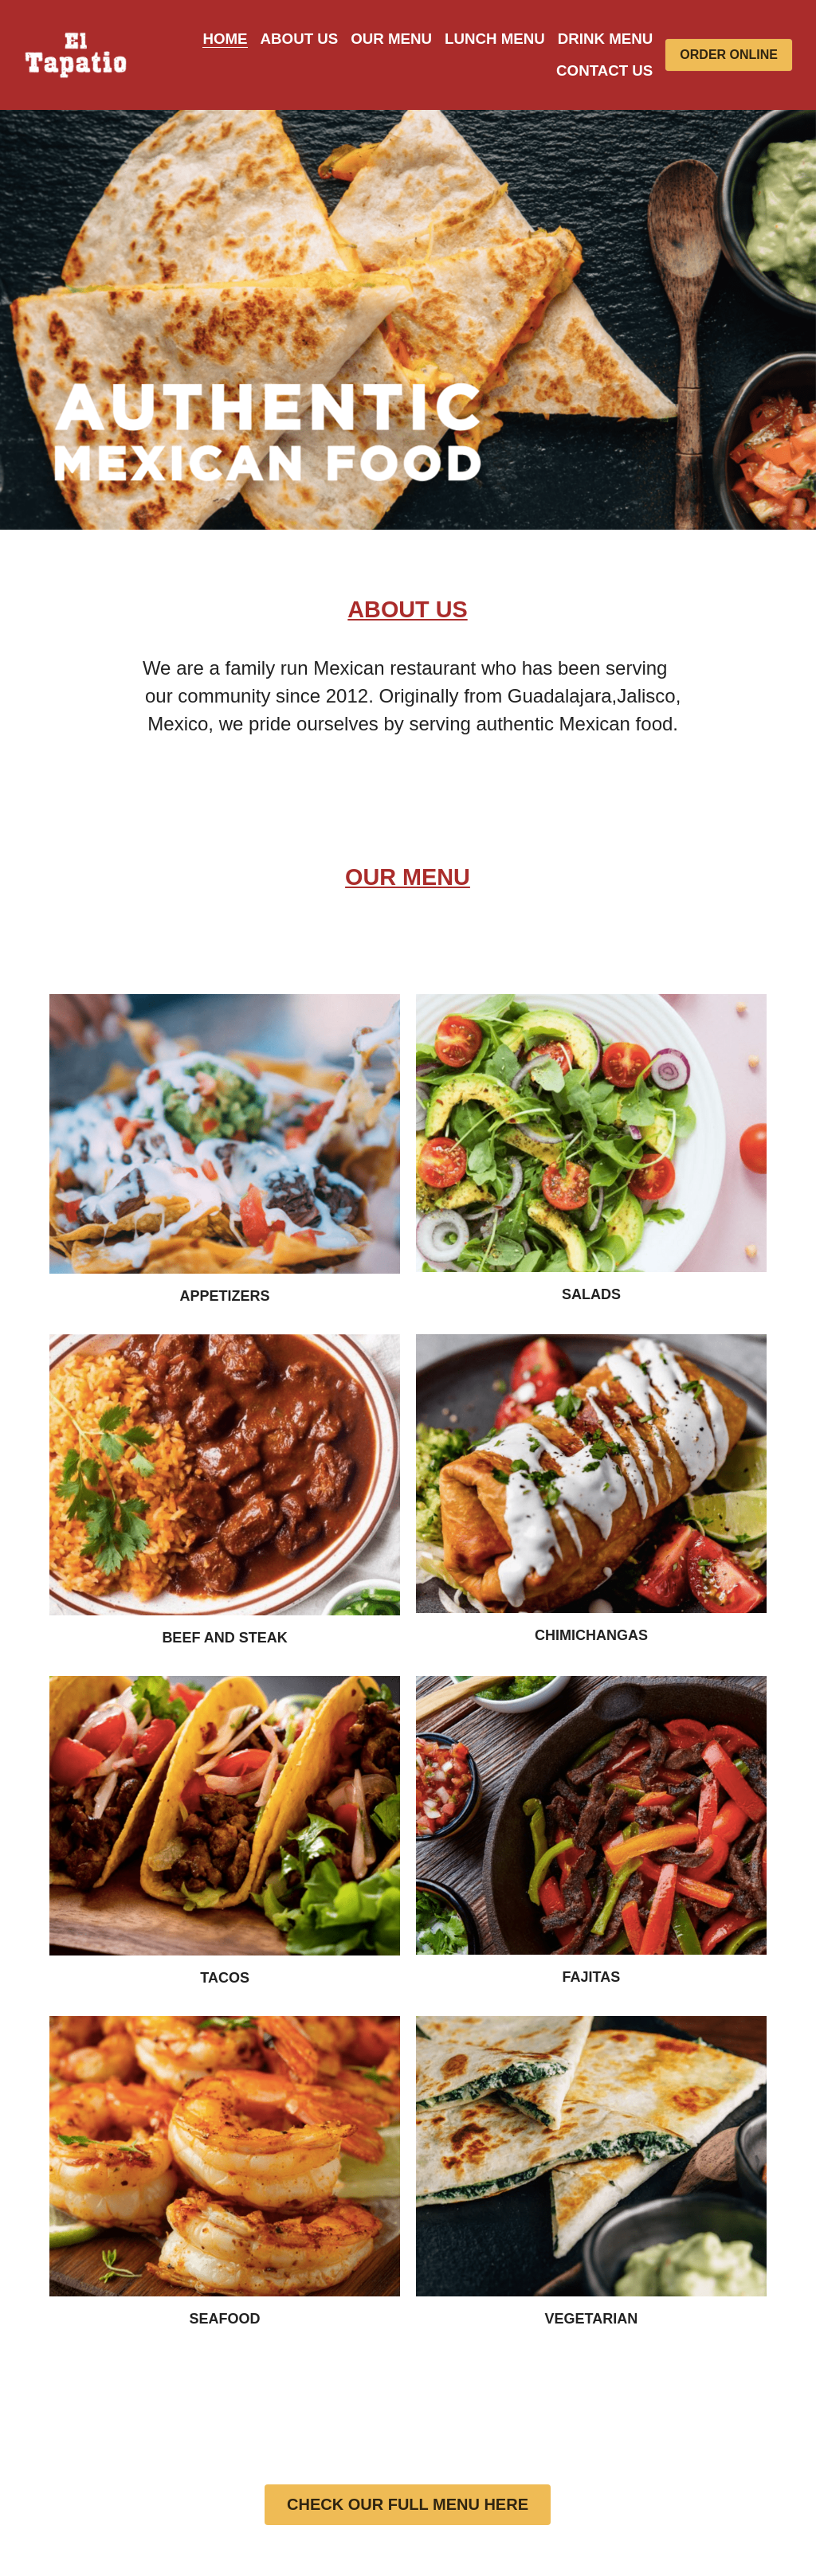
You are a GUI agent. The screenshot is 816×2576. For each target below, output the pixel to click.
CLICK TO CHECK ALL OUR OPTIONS (408, 1809)
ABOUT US (147, 2412)
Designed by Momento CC (719, 2446)
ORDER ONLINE (729, 54)
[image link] (76, 54)
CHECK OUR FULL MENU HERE (407, 1543)
